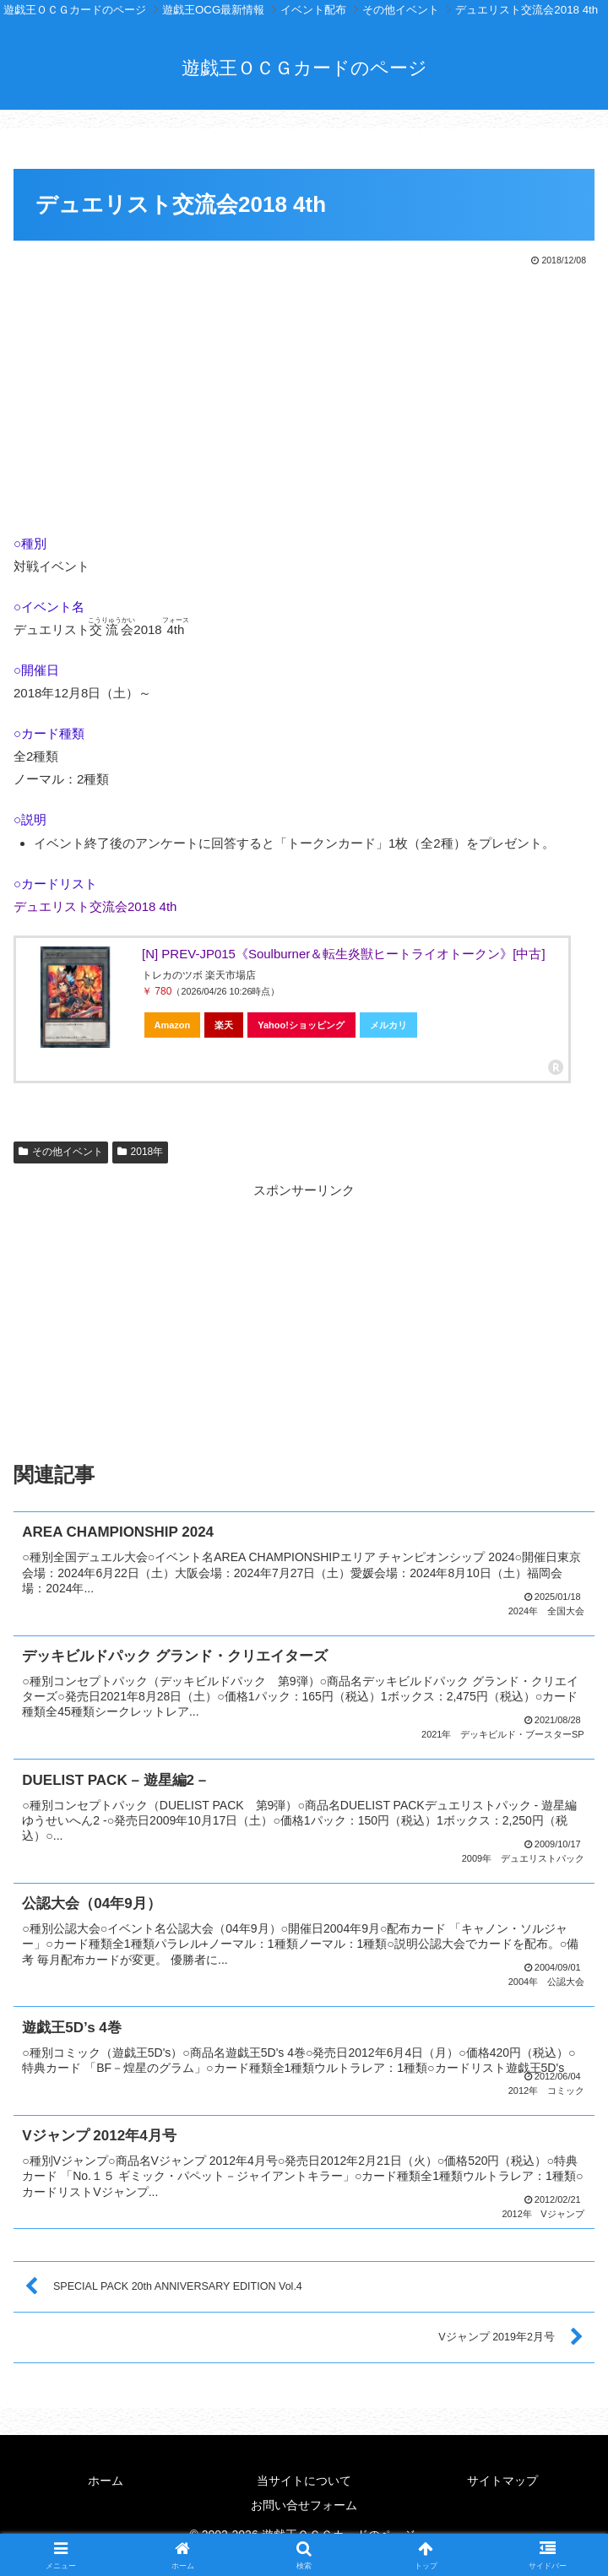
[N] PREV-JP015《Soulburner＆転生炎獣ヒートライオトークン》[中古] (344, 953)
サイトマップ (502, 2474)
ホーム (105, 2474)
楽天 (223, 1025)
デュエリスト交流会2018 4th (95, 906)
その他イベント (61, 1152)
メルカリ (388, 1025)
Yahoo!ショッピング (301, 1025)
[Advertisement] (304, 396)
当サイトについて (304, 2474)
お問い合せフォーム (304, 2499)
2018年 (140, 1152)
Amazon (173, 1025)
